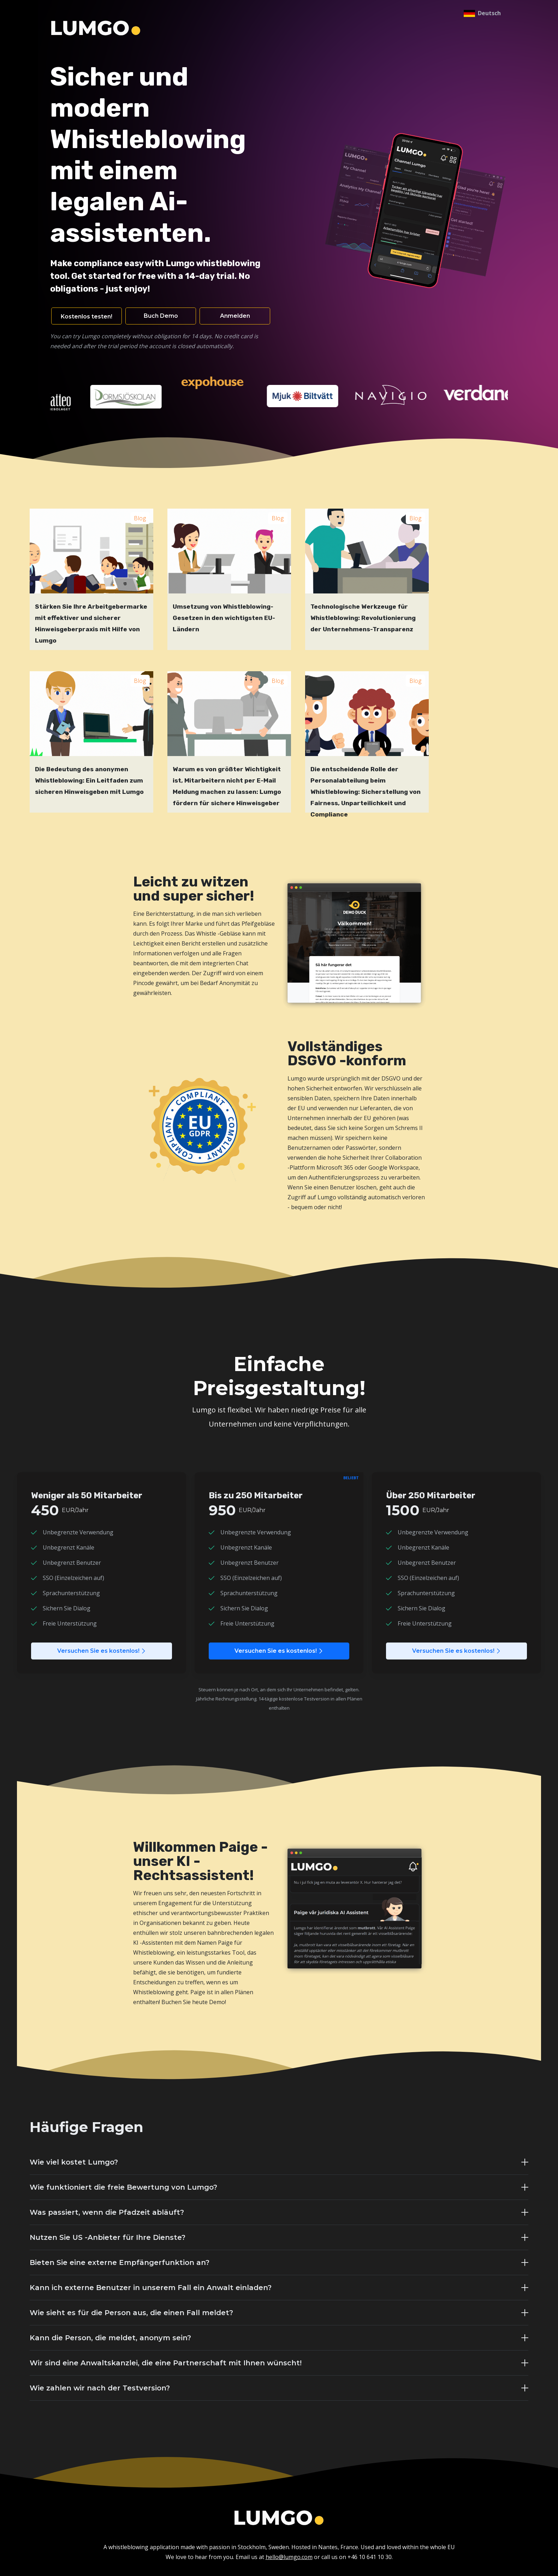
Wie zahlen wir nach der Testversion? (100, 2388)
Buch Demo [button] (161, 315)
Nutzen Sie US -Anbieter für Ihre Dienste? (107, 2237)
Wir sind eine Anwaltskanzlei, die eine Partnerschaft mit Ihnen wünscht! (166, 2363)
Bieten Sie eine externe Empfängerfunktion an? (119, 2262)
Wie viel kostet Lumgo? (74, 2162)
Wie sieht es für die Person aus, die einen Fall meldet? (131, 2312)
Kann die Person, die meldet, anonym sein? (110, 2338)
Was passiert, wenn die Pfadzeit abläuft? (107, 2212)
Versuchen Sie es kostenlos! (101, 1650)
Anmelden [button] (235, 315)
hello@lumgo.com (289, 2557)
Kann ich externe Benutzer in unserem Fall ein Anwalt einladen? (151, 2287)
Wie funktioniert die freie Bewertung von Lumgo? (123, 2187)
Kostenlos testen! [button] (86, 316)
